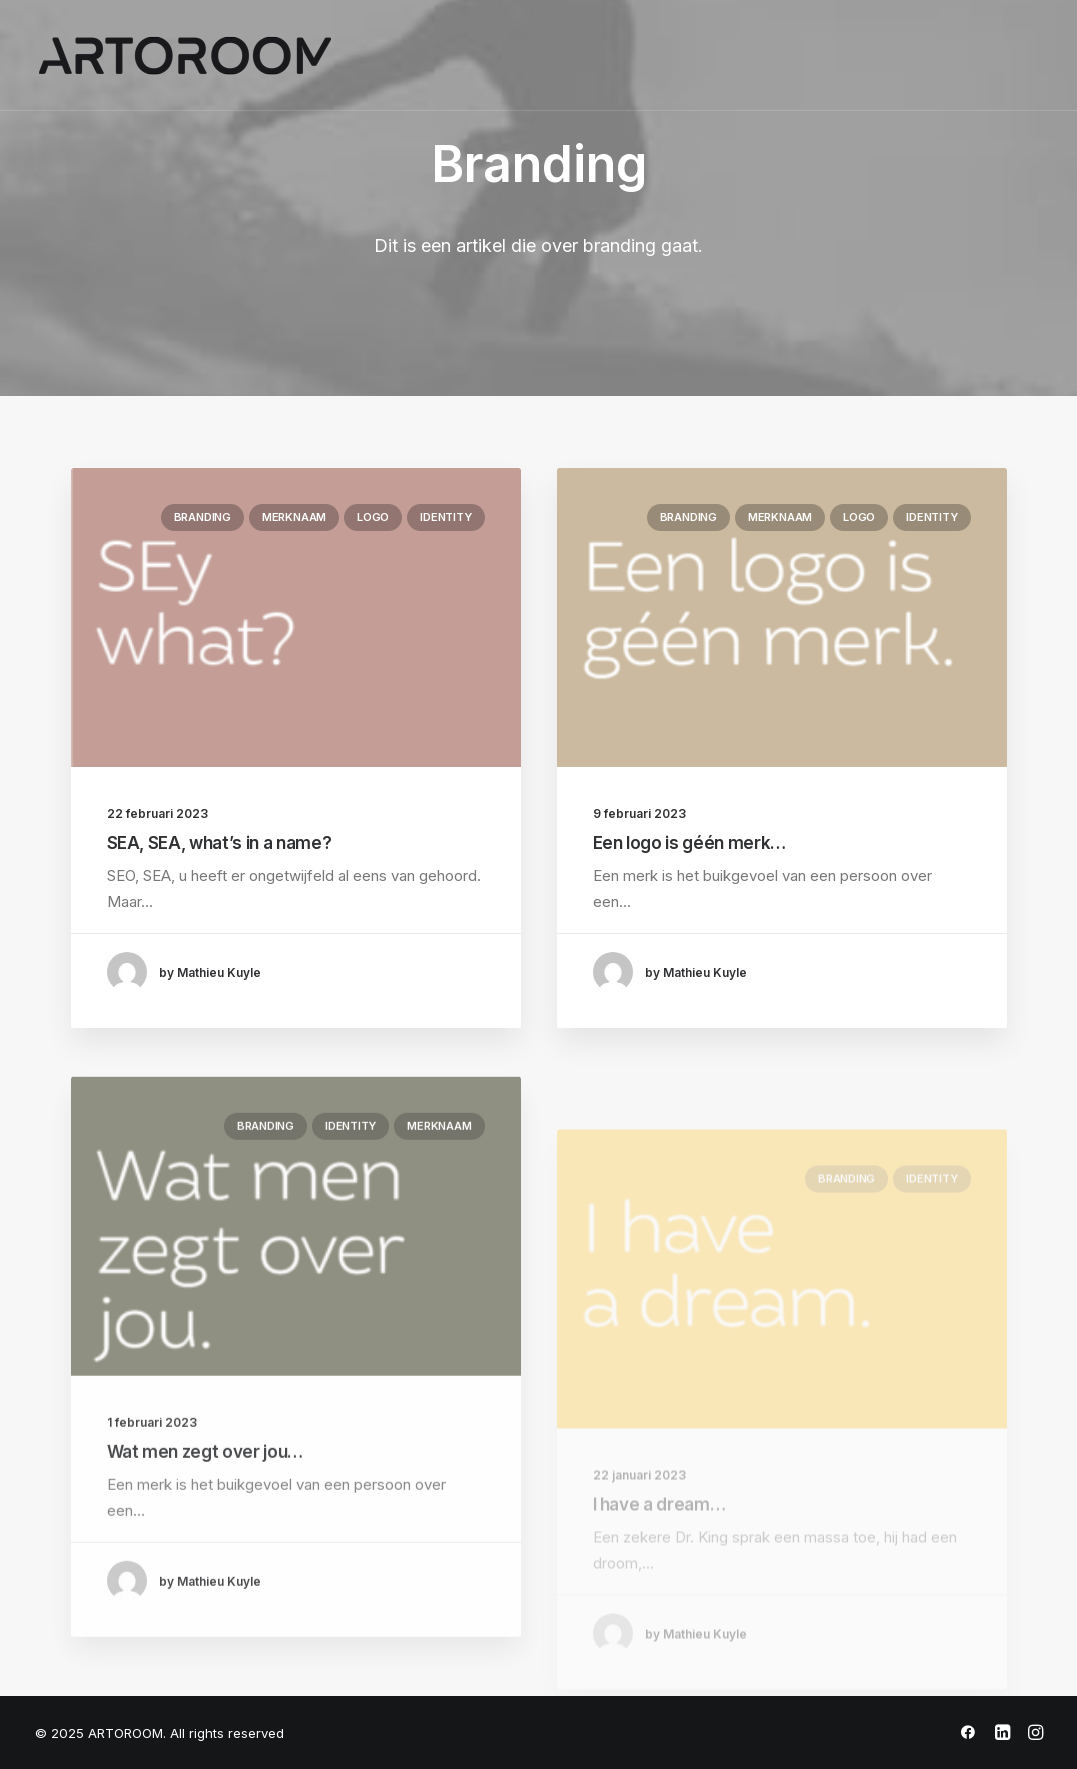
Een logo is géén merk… (690, 843)
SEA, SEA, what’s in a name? (219, 843)
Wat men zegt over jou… (205, 1511)
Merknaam (294, 517)
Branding (202, 517)
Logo (373, 517)
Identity (445, 517)
